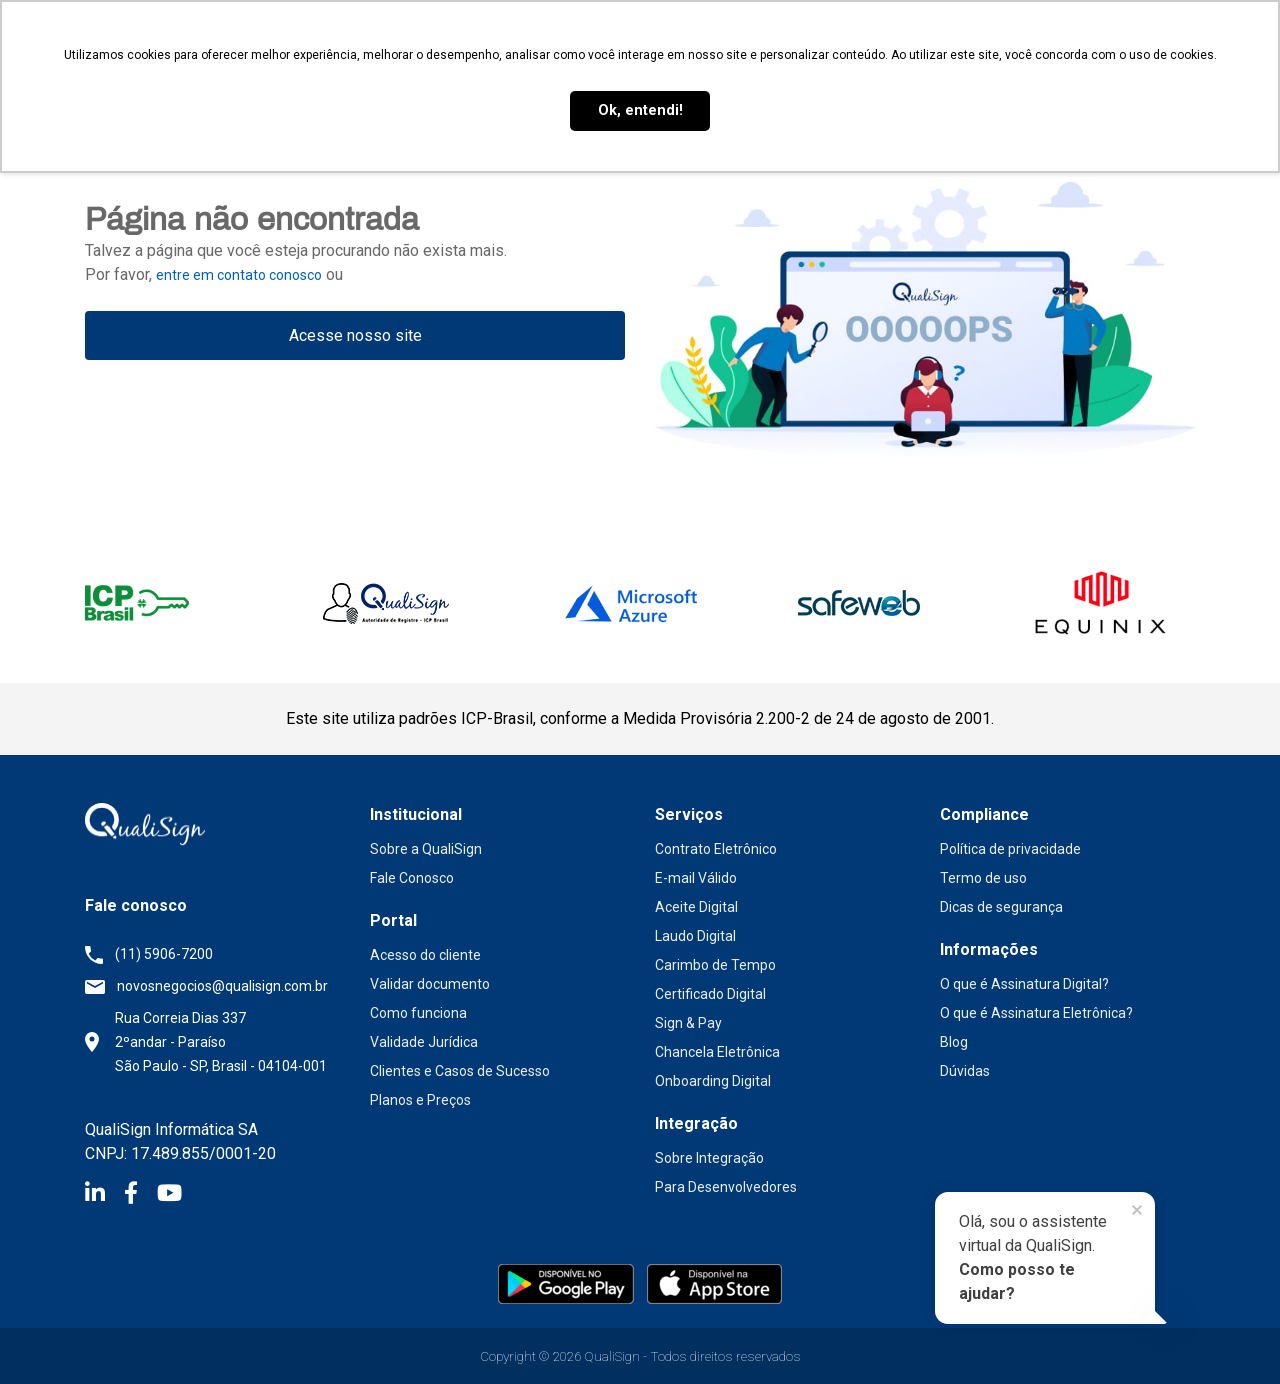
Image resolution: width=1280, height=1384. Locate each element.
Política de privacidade (1010, 849)
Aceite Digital (696, 907)
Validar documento (430, 984)
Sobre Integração (709, 1158)
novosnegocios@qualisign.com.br (222, 986)
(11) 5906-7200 (164, 954)
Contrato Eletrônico (716, 849)
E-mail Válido (696, 878)
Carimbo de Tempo (715, 965)
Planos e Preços (420, 1100)
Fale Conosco (412, 878)
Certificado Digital (710, 994)
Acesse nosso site (355, 335)
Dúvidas (965, 1071)
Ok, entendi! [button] (640, 110)
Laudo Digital (695, 936)
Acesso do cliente (425, 955)
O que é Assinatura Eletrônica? (1036, 1013)
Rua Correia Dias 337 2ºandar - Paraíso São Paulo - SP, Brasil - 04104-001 (221, 1042)
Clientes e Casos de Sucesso (460, 1071)
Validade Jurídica (424, 1042)
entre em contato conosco (239, 275)
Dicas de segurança (1001, 907)
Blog (954, 1042)
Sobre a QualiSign (426, 849)
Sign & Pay (688, 1023)
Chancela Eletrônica (717, 1052)
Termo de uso (983, 878)
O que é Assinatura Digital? (1024, 984)
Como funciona (418, 1013)
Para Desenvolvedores (726, 1187)
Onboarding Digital (713, 1081)
